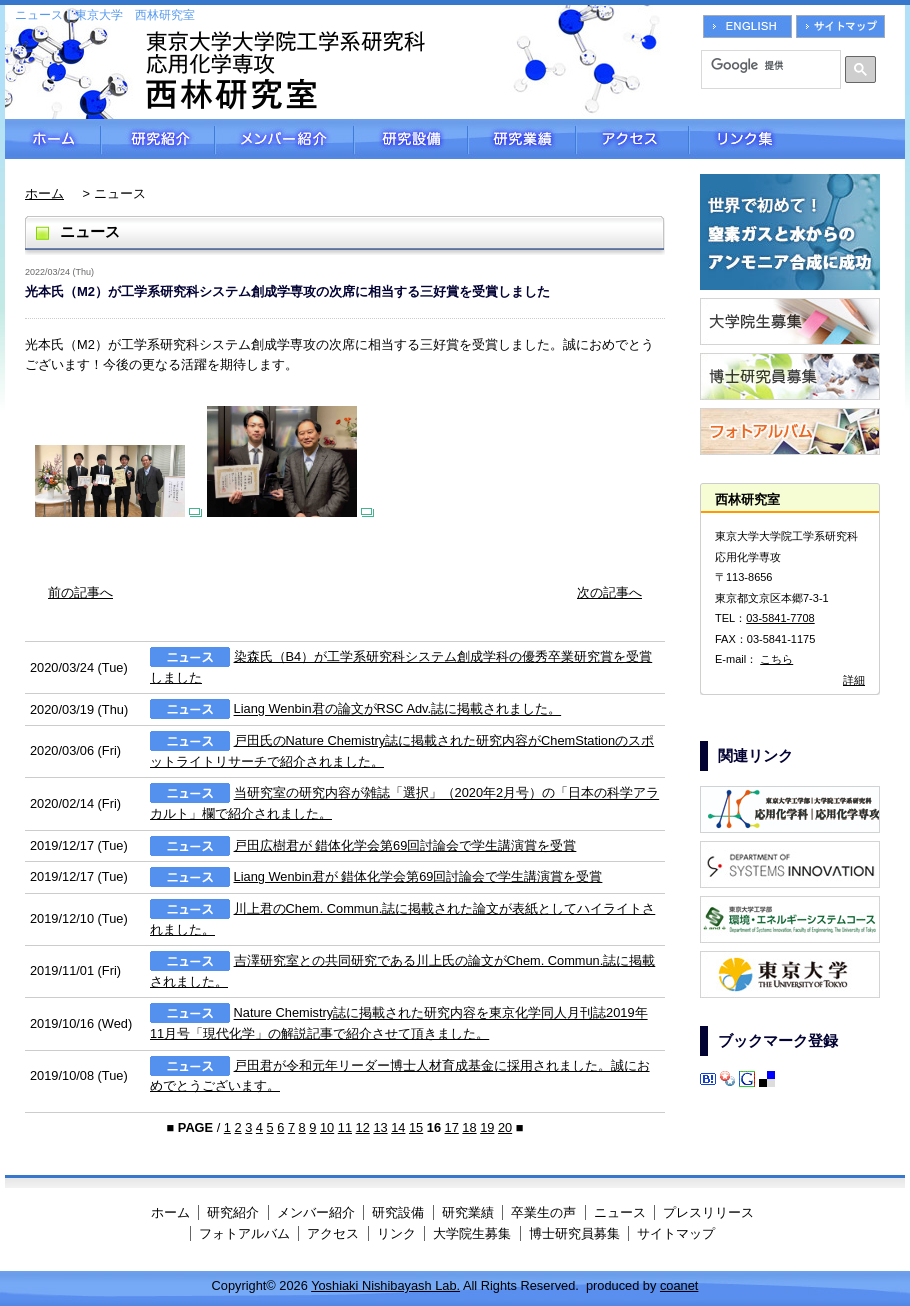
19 (487, 1127)
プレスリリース (708, 1212)
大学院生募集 (472, 1233)
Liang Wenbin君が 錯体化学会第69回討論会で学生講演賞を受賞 (418, 876)
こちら (776, 659)
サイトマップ (676, 1233)
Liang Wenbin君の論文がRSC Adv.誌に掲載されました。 (398, 709)
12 (363, 1127)
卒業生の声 (543, 1212)
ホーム (53, 139)
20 (505, 1127)
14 (398, 1127)
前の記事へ (80, 592)
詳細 (854, 680)
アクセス (632, 139)
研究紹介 (158, 139)
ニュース (620, 1212)
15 (416, 1127)
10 (327, 1127)
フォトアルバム (244, 1233)
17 (452, 1127)
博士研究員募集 (574, 1233)
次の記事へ (609, 592)
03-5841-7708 (780, 618)
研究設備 (411, 139)
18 (469, 1127)
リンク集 (797, 139)
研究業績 (522, 139)
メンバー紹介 (284, 139)
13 (380, 1127)
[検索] (764, 65)
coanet (679, 1285)
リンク (396, 1233)
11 (345, 1127)
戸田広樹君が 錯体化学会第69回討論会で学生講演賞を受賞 (405, 845)
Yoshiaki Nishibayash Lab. (385, 1285)
